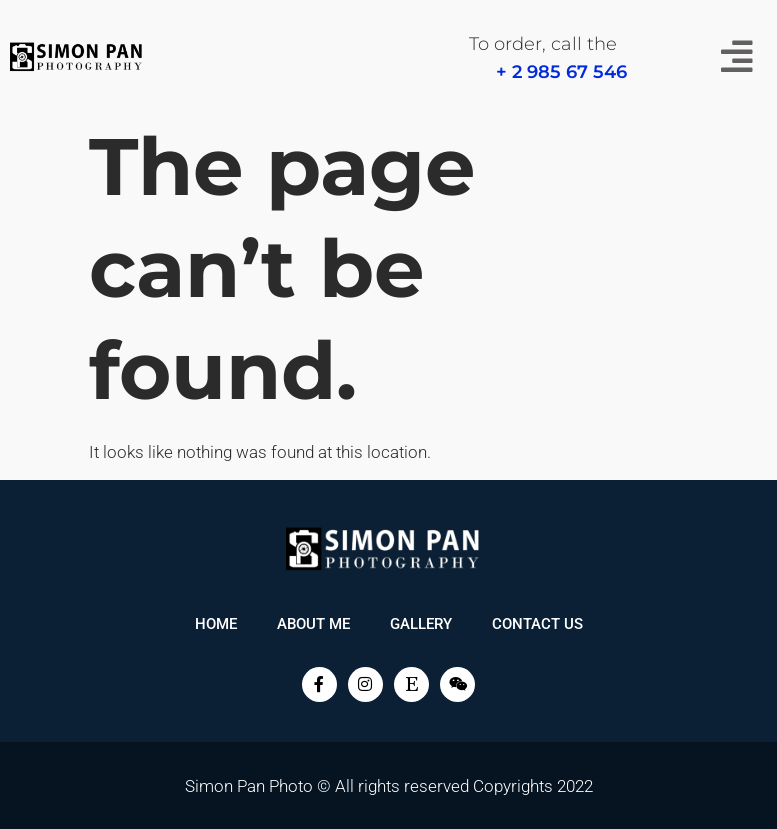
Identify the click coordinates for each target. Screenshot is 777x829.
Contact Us (537, 624)
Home (216, 624)
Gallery (421, 624)
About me (313, 624)
